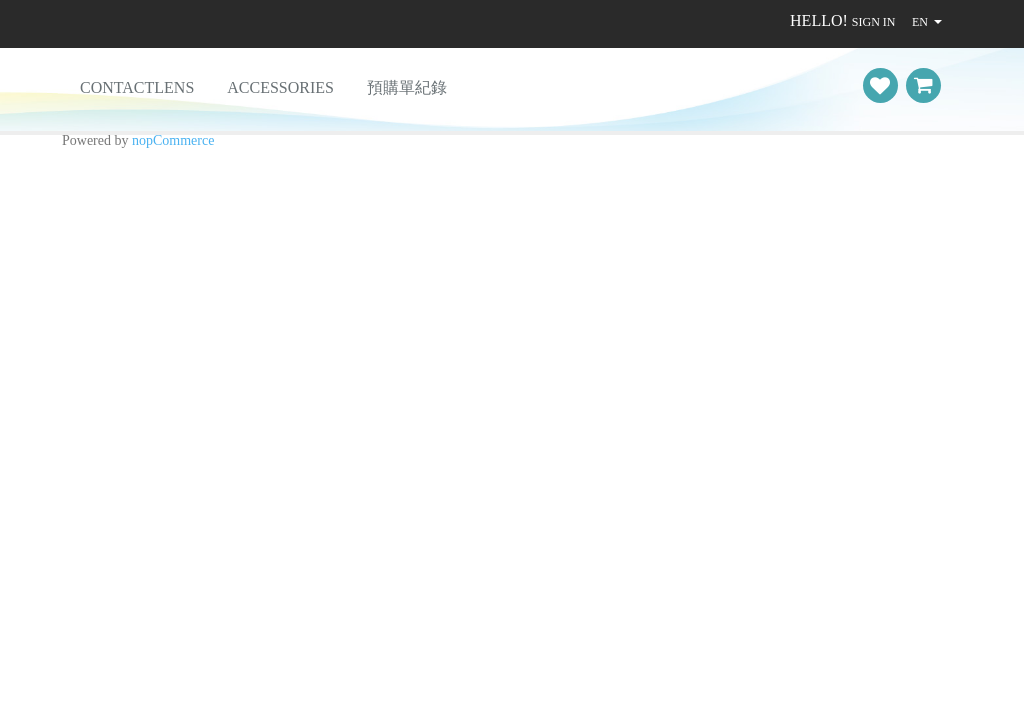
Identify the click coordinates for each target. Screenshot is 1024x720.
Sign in (874, 22)
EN (920, 22)
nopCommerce (173, 140)
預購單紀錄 (407, 87)
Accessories (280, 87)
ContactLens (137, 87)
